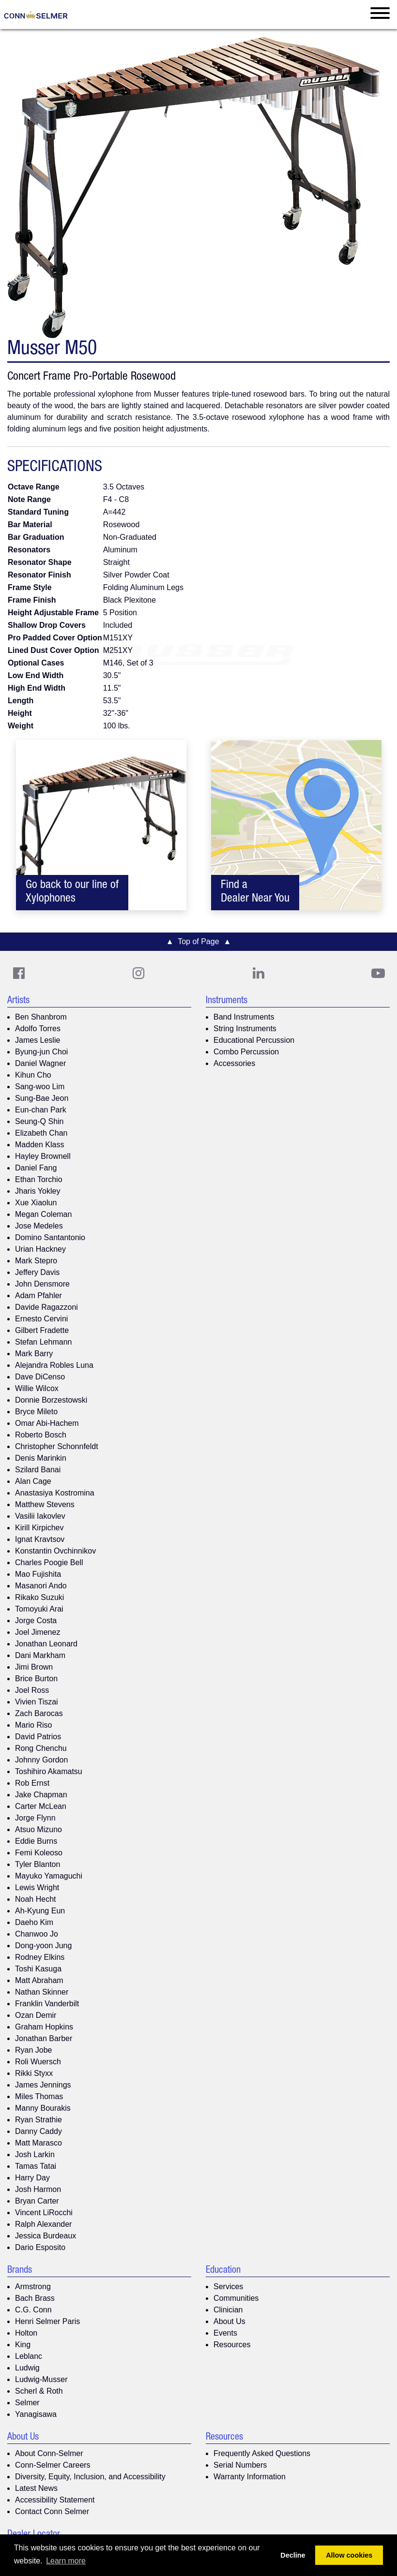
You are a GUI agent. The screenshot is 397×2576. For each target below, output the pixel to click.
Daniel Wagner (40, 1063)
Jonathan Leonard (46, 1644)
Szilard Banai (38, 1470)
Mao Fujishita (38, 1574)
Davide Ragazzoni (46, 1307)
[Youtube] (378, 973)
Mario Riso (33, 1725)
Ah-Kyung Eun (40, 1911)
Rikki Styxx (34, 2073)
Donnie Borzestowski (51, 1400)
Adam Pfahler (38, 1295)
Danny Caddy (38, 2131)
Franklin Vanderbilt (47, 2003)
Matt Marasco (38, 2143)
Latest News (36, 2488)
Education (223, 2271)
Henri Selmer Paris (47, 2321)
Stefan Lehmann (43, 1342)
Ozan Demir (35, 2015)
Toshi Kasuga (38, 1969)
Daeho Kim (34, 1922)
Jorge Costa (36, 1620)
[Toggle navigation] (380, 14)
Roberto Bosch (40, 1435)
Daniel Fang (36, 1168)
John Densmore (42, 1284)
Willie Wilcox (37, 1388)
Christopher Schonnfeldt (56, 1446)
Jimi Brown (34, 1667)
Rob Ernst (32, 1783)
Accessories (234, 1063)
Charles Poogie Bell (49, 1562)
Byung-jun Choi (41, 1052)
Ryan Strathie (38, 2120)
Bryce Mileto (36, 1411)
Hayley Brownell (43, 1156)
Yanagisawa (36, 2414)
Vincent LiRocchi (44, 2212)
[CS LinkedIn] (258, 973)
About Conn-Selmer (49, 2453)
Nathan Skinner (41, 1992)
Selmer (27, 2402)
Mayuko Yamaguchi (48, 1876)
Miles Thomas (39, 2096)
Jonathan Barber (43, 2038)
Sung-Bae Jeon (41, 1098)
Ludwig (27, 2368)
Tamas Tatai (35, 2166)
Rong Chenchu (41, 1748)
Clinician (228, 2310)
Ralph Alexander (43, 2224)
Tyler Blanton (37, 1864)
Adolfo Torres (38, 1028)
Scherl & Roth (39, 2391)
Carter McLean (40, 1806)
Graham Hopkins (44, 2027)
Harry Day (32, 2178)
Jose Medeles (39, 1226)
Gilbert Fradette (42, 1330)
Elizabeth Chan (41, 1133)
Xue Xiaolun (36, 1203)
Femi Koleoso (38, 1853)
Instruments (226, 1001)
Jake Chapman (41, 1795)
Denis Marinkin (40, 1458)
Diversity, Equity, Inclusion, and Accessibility (90, 2476)
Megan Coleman (43, 1214)
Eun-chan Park (40, 1110)
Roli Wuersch (38, 2062)
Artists (18, 1001)
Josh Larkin (35, 2154)
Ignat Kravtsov (39, 1539)
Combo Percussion (246, 1052)
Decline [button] (292, 2555)
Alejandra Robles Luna (54, 1365)
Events (225, 2333)
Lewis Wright (37, 1887)
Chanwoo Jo (36, 1934)
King (23, 2344)
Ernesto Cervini (41, 1319)
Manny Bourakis (43, 2108)
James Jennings (43, 2085)
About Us (229, 2321)
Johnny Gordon (41, 1760)
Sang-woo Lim (39, 1086)
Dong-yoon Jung (43, 1945)
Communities (236, 2298)
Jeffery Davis (37, 1272)
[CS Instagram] (138, 973)
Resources (232, 2344)
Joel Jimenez (37, 1632)
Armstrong (33, 2286)
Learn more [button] (66, 2561)
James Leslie (37, 1040)
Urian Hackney (40, 1249)
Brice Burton (36, 1678)
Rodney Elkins (39, 1957)
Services (228, 2286)
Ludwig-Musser (41, 2379)
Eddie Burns (36, 1841)
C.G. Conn (33, 2310)
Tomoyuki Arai (39, 1609)
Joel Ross (32, 1690)
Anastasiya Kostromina (54, 1493)
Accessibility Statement (55, 2500)
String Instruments (245, 1028)
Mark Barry (34, 1353)
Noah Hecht (35, 1899)
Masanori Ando (41, 1586)
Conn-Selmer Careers (53, 2465)
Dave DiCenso (40, 1377)
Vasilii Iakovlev (40, 1516)
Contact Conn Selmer (52, 2511)
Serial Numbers (240, 2465)
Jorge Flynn (35, 1818)
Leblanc (28, 2356)
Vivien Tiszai (36, 1702)
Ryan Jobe (33, 2050)
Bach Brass (35, 2298)
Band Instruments (244, 1017)
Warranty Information (250, 2476)
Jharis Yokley (37, 1191)
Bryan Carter (37, 2201)
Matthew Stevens (45, 1504)
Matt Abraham (39, 1980)
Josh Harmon (38, 2189)
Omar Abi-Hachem (47, 1423)
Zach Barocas (39, 1713)
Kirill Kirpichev (39, 1528)
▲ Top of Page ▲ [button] (198, 941)
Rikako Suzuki (39, 1597)
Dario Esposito (40, 2247)
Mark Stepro (36, 1261)
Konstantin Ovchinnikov (55, 1551)
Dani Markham (40, 1655)
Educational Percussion (254, 1040)
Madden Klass (39, 1144)
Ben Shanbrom (41, 1017)
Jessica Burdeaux (45, 2236)
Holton (26, 2333)
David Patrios (38, 1736)
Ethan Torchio (38, 1179)
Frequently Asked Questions (262, 2453)
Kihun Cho (33, 1075)
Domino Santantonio (50, 1237)
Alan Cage (33, 1481)
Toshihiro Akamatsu (48, 1771)
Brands (19, 2271)
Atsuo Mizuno (38, 1829)
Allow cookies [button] (349, 2555)
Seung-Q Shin (39, 1121)
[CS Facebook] (19, 973)
